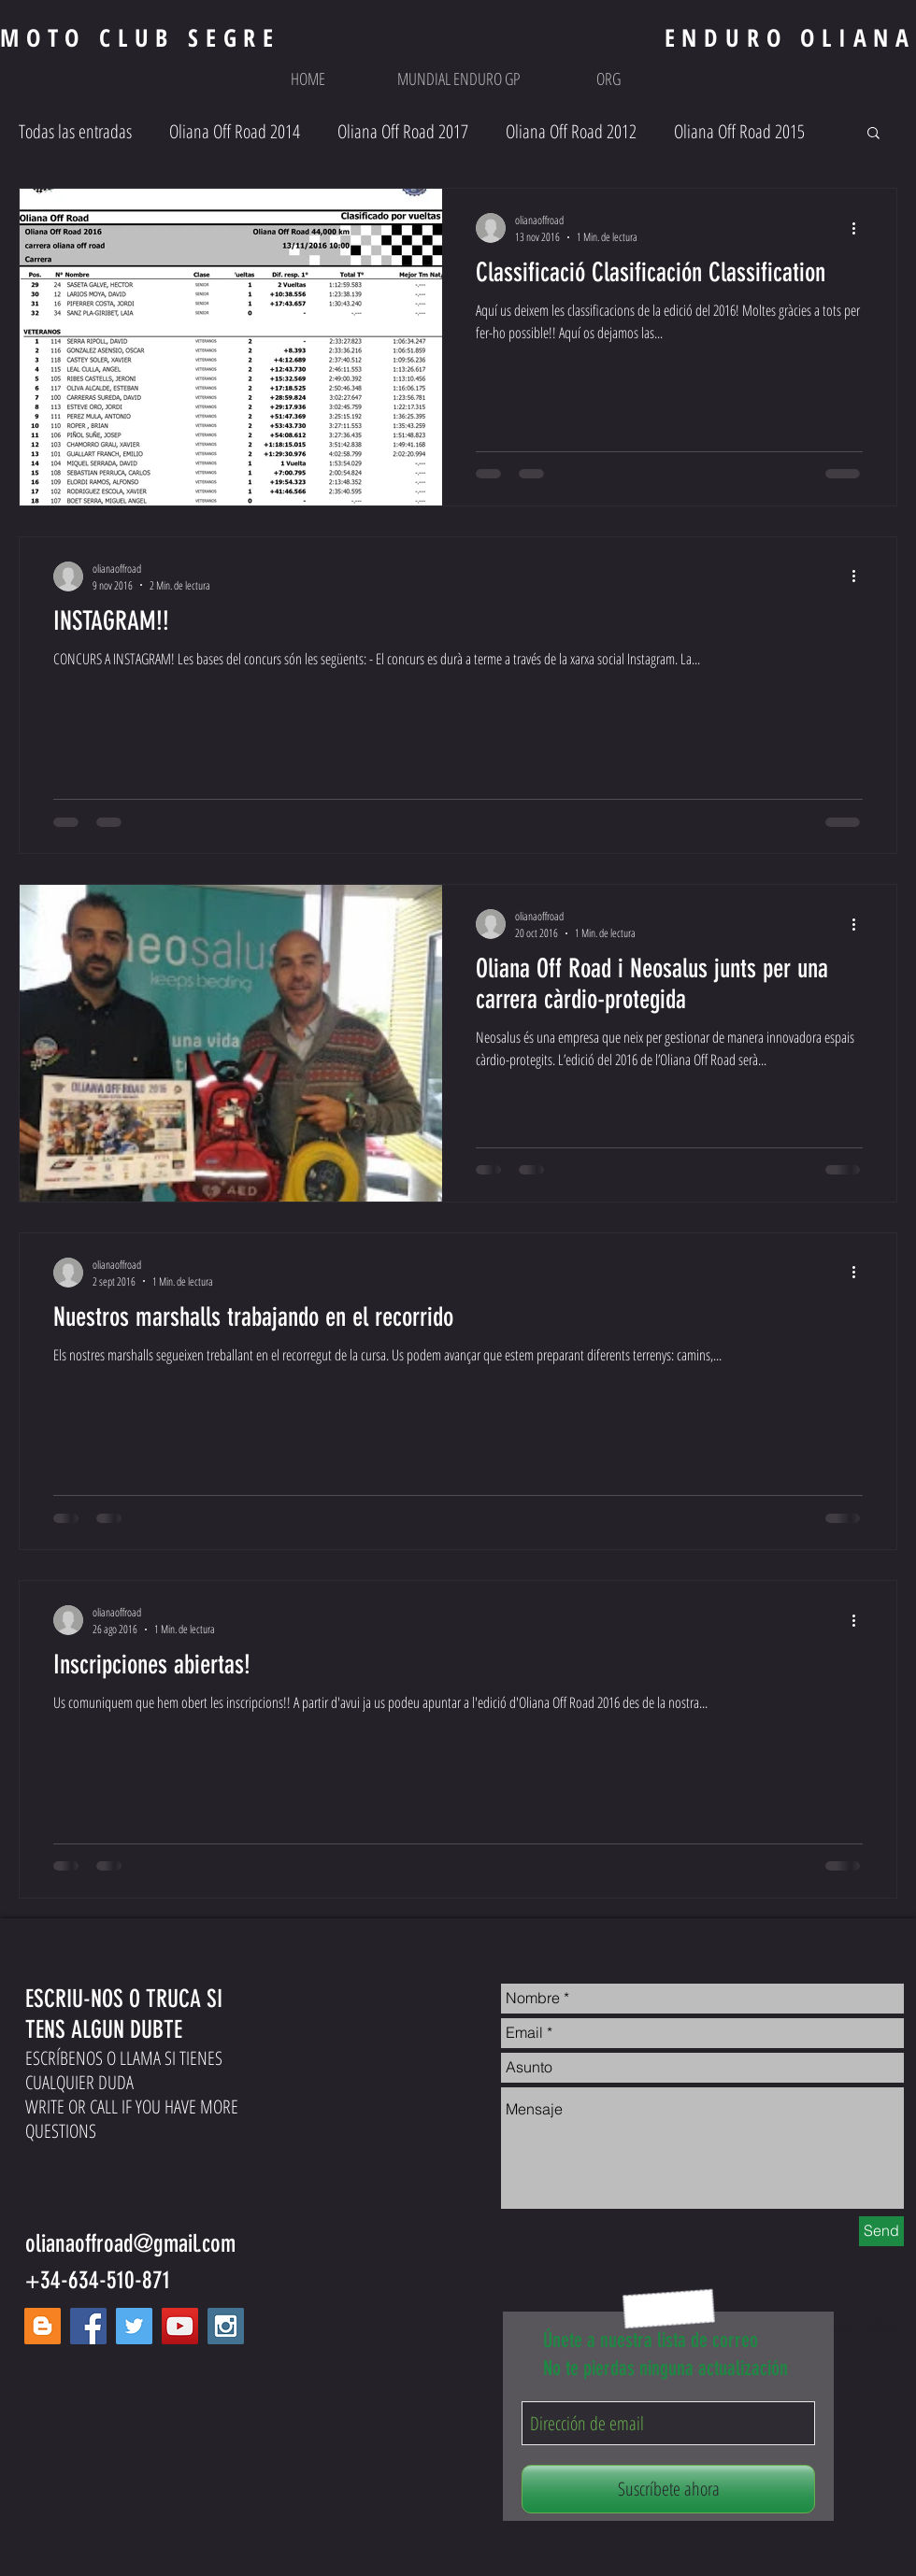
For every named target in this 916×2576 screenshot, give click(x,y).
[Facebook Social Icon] (88, 2326)
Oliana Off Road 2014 (234, 131)
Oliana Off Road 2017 (402, 131)
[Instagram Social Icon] (226, 2326)
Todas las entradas (75, 131)
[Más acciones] (860, 228)
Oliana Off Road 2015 (739, 131)
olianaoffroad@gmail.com (130, 2243)
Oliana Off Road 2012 (571, 131)
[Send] (881, 2231)
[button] (458, 78)
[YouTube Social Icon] (180, 2326)
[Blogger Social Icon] (42, 2326)
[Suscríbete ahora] (668, 2489)
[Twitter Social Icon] (134, 2326)
